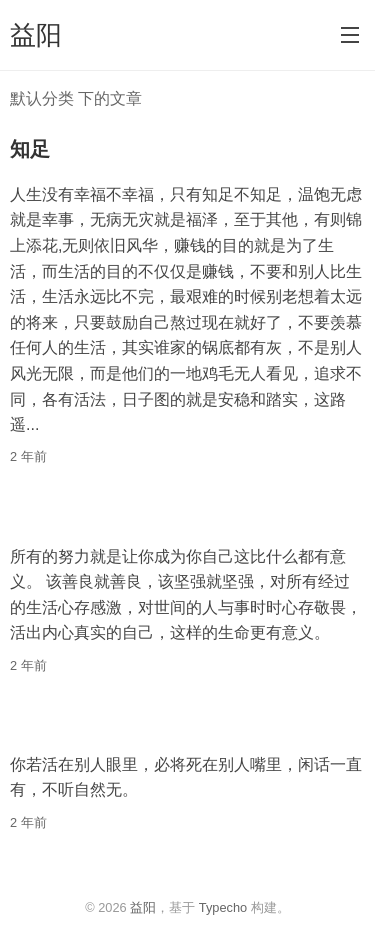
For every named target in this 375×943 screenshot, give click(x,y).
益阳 (36, 35)
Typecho (223, 907)
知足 (30, 149)
